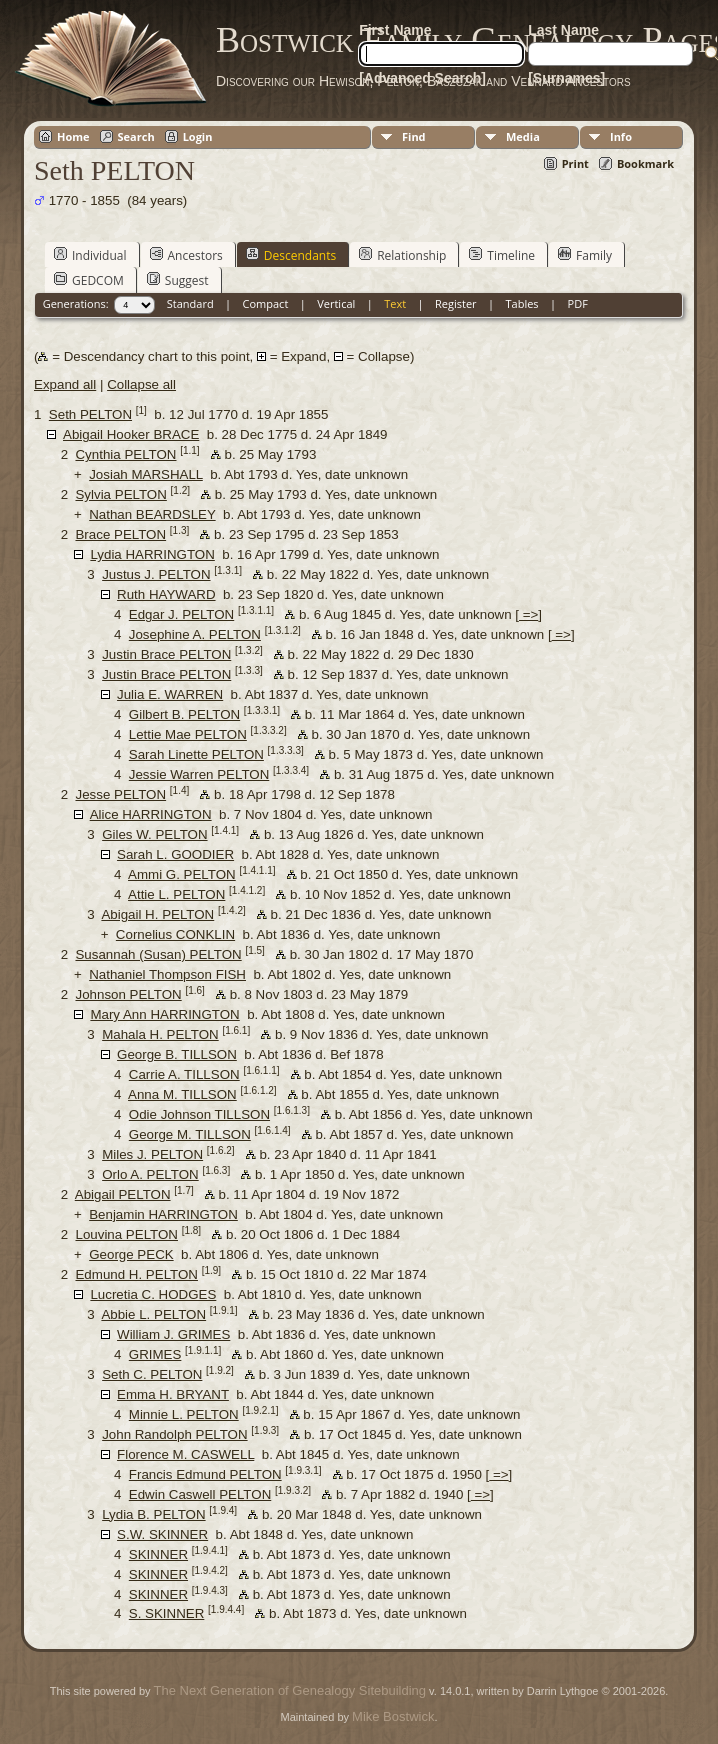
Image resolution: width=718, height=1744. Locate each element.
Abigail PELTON (123, 1194)
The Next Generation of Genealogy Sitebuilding (290, 1690)
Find (414, 136)
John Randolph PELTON (174, 1434)
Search (136, 136)
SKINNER (158, 1554)
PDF (578, 303)
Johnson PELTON (128, 994)
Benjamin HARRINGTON (163, 1214)
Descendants (291, 255)
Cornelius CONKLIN (175, 934)
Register (456, 303)
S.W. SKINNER (162, 1534)
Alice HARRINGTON (151, 814)
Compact (266, 303)
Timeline (502, 255)
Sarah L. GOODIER (175, 854)
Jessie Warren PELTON (199, 774)
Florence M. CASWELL (185, 1454)
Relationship (402, 255)
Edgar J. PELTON (181, 614)
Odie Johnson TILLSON (199, 1114)
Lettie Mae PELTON (188, 734)
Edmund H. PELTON (136, 1274)
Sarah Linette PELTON (196, 754)
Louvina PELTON (126, 1234)
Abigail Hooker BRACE (131, 434)
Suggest (178, 280)
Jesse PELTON (120, 794)
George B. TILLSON (177, 1054)
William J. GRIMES (173, 1334)
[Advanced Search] (422, 78)
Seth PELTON (90, 414)
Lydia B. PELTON (153, 1514)
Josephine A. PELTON (195, 634)
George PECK (131, 1254)
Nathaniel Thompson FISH (167, 974)
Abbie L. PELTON (153, 1314)
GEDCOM (89, 280)
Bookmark (645, 163)
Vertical (336, 303)
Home (73, 136)
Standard (190, 303)
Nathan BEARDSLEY (152, 514)
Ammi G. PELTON (182, 874)
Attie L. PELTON (176, 894)
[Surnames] (566, 78)
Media (523, 136)
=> (528, 614)
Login (198, 136)
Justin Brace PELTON (166, 654)
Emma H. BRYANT (173, 1394)
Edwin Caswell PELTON (200, 1494)
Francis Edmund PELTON (205, 1474)
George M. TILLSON (190, 1134)
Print (575, 163)
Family (585, 255)
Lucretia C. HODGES (153, 1294)
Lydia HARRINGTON (152, 554)
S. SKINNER (167, 1613)
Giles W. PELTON (154, 834)
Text (395, 303)
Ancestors (186, 255)
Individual (90, 255)
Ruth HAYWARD (166, 594)
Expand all (65, 384)
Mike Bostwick (393, 1716)
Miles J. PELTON (152, 1154)
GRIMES (155, 1354)
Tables (522, 303)
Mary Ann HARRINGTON (164, 1014)
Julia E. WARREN (170, 694)
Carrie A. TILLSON (184, 1074)
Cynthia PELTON (125, 454)
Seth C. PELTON (152, 1374)
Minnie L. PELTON (184, 1414)
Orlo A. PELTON (150, 1174)
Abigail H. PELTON (157, 914)
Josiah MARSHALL (146, 474)
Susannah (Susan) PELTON (158, 954)
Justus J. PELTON (156, 574)
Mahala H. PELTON (160, 1034)
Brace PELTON (120, 534)
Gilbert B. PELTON (184, 714)
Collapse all (141, 384)
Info (621, 136)
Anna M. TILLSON (182, 1094)
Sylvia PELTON (120, 494)
